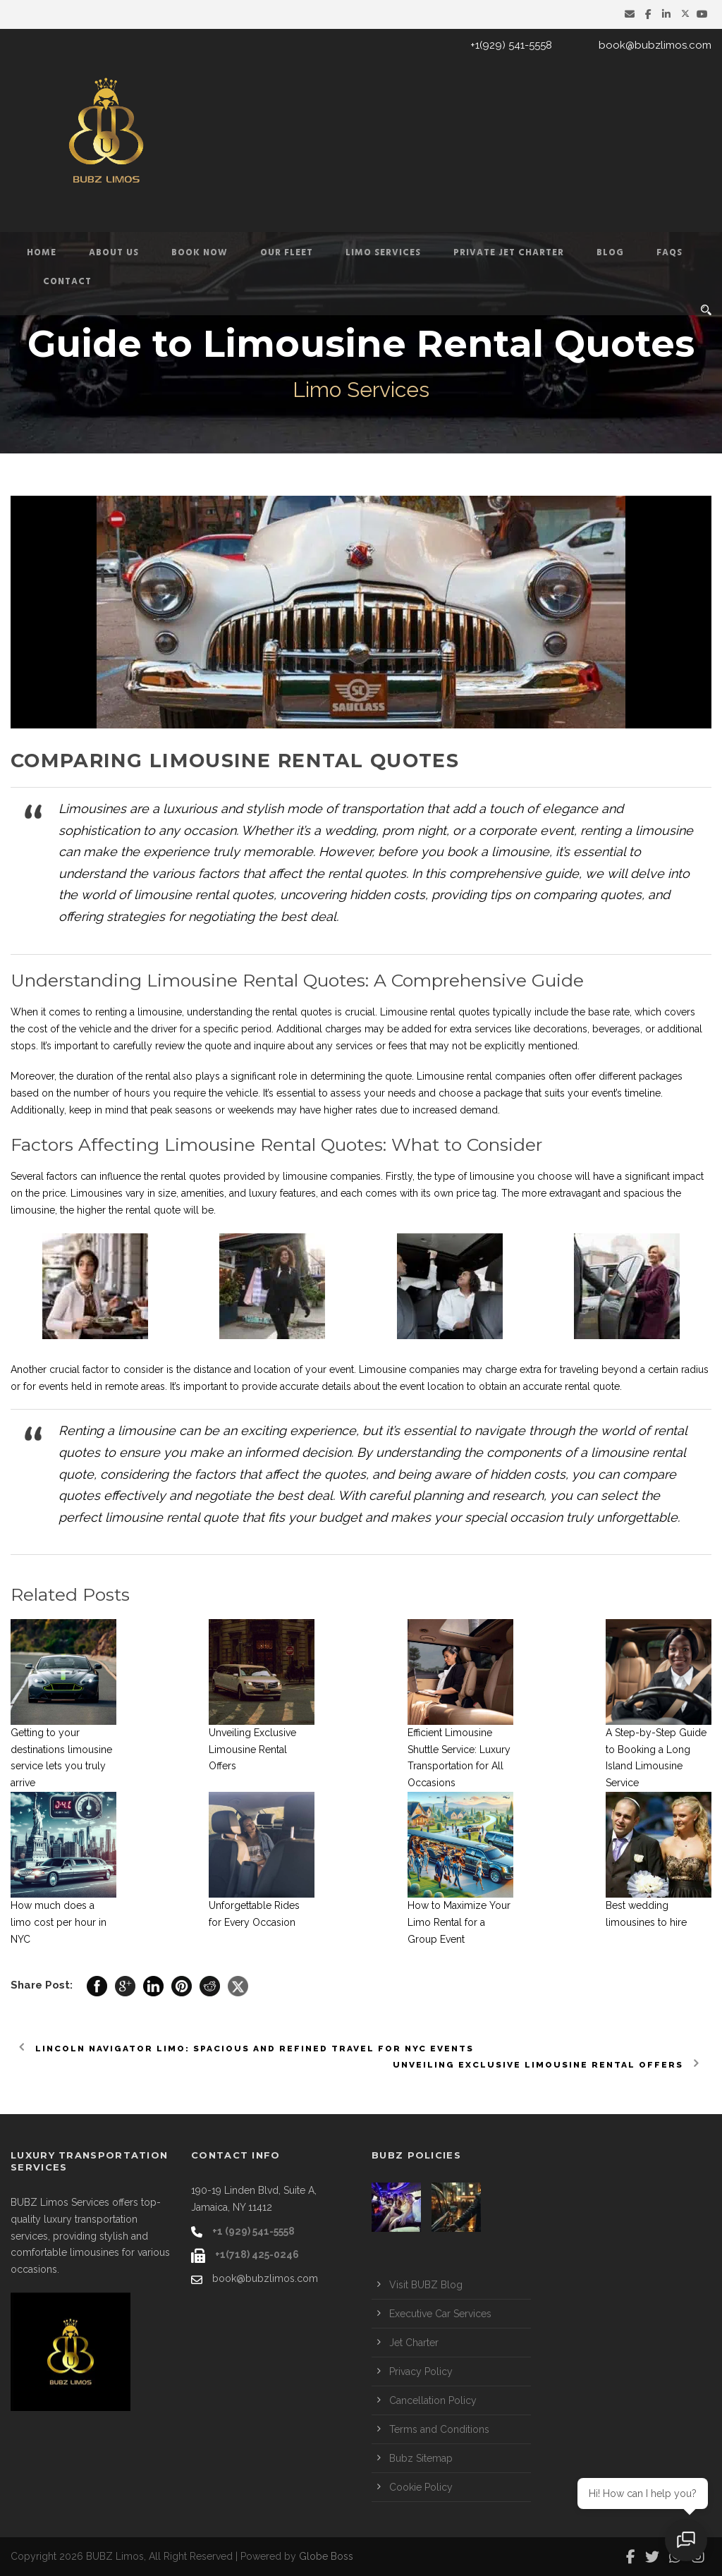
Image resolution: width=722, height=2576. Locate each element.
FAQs (669, 252)
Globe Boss (326, 2556)
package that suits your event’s (553, 1093)
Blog (610, 252)
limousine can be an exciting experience (237, 1430)
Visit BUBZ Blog (426, 2284)
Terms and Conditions (439, 2429)
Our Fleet (286, 252)
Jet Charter (414, 2342)
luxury (263, 1193)
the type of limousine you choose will (503, 1176)
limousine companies (332, 1176)
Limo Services (383, 252)
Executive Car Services (440, 2313)
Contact (67, 281)
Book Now (199, 252)
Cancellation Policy (433, 2400)
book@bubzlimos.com (655, 45)
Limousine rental (417, 1012)
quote (217, 1045)
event (341, 1369)
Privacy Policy (421, 2371)
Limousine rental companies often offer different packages (550, 1076)
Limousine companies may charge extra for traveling (479, 1369)
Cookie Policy (421, 2487)
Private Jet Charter (508, 252)
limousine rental (181, 894)
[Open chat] (687, 2541)
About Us (114, 252)
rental (158, 1076)
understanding (219, 1012)
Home (41, 252)
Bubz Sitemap (421, 2458)
